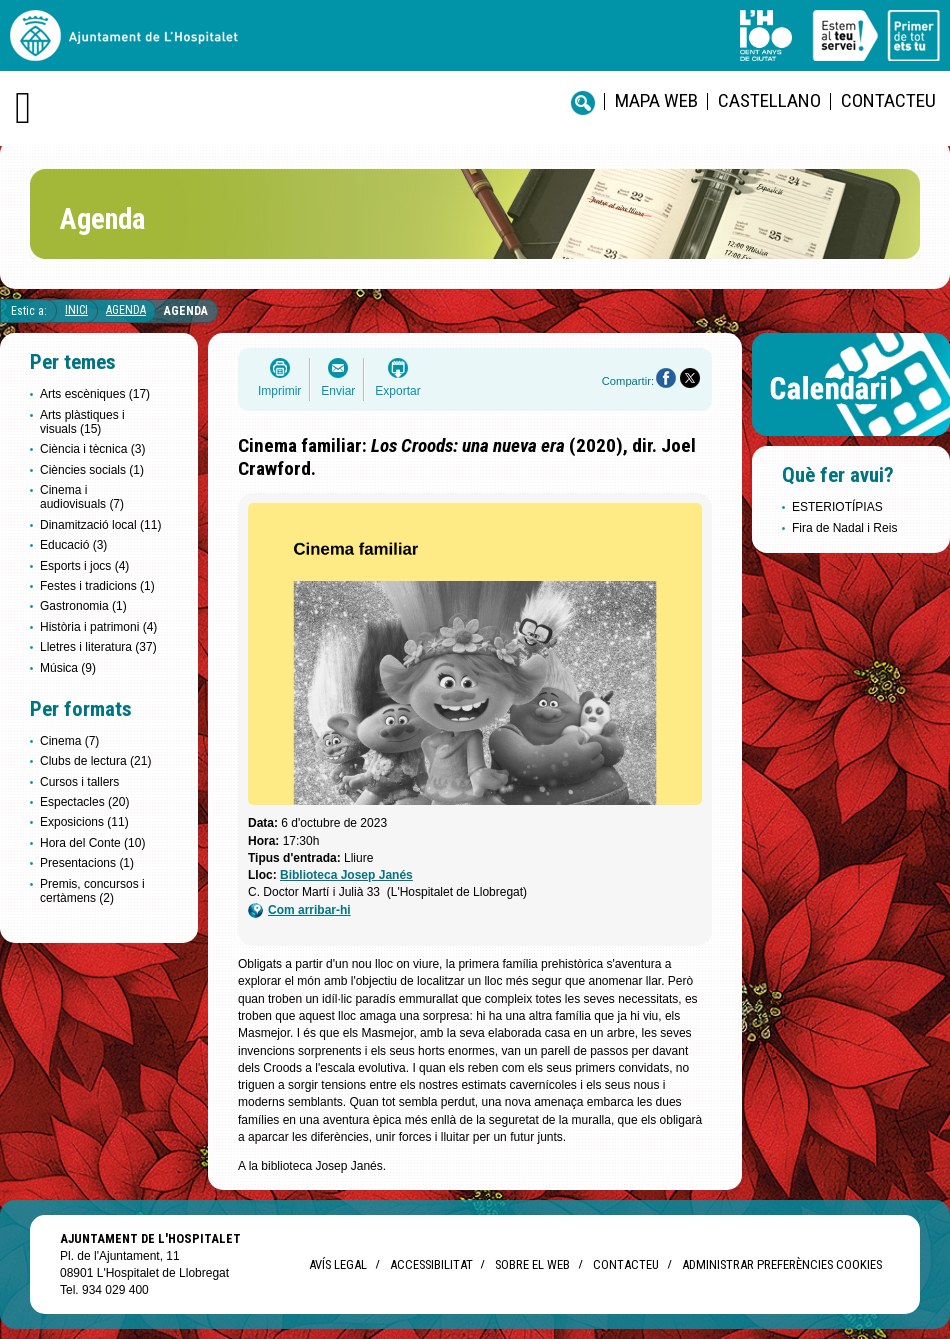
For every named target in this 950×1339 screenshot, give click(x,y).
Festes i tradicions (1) (97, 586)
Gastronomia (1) (83, 606)
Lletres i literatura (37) (98, 647)
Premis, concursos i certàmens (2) (92, 891)
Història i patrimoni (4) (98, 627)
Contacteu (888, 100)
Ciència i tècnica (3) (92, 449)
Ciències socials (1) (92, 470)
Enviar (338, 391)
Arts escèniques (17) (95, 394)
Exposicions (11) (84, 822)
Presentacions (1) (87, 863)
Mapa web (656, 100)
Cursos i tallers (79, 782)
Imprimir (279, 391)
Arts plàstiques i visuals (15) (82, 422)
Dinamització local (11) (100, 525)
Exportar (397, 391)
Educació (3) (73, 545)
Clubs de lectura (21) (95, 761)
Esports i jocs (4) (84, 566)
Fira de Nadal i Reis (844, 528)
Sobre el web (532, 1264)
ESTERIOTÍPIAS (837, 507)
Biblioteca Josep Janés (346, 875)
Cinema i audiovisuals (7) (82, 497)
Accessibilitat (431, 1264)
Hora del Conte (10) (92, 843)
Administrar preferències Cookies (782, 1264)
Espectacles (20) (84, 802)
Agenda (126, 310)
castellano (769, 100)
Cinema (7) (69, 741)
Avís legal (338, 1264)
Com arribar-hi (299, 910)
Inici (76, 310)
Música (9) (68, 668)
